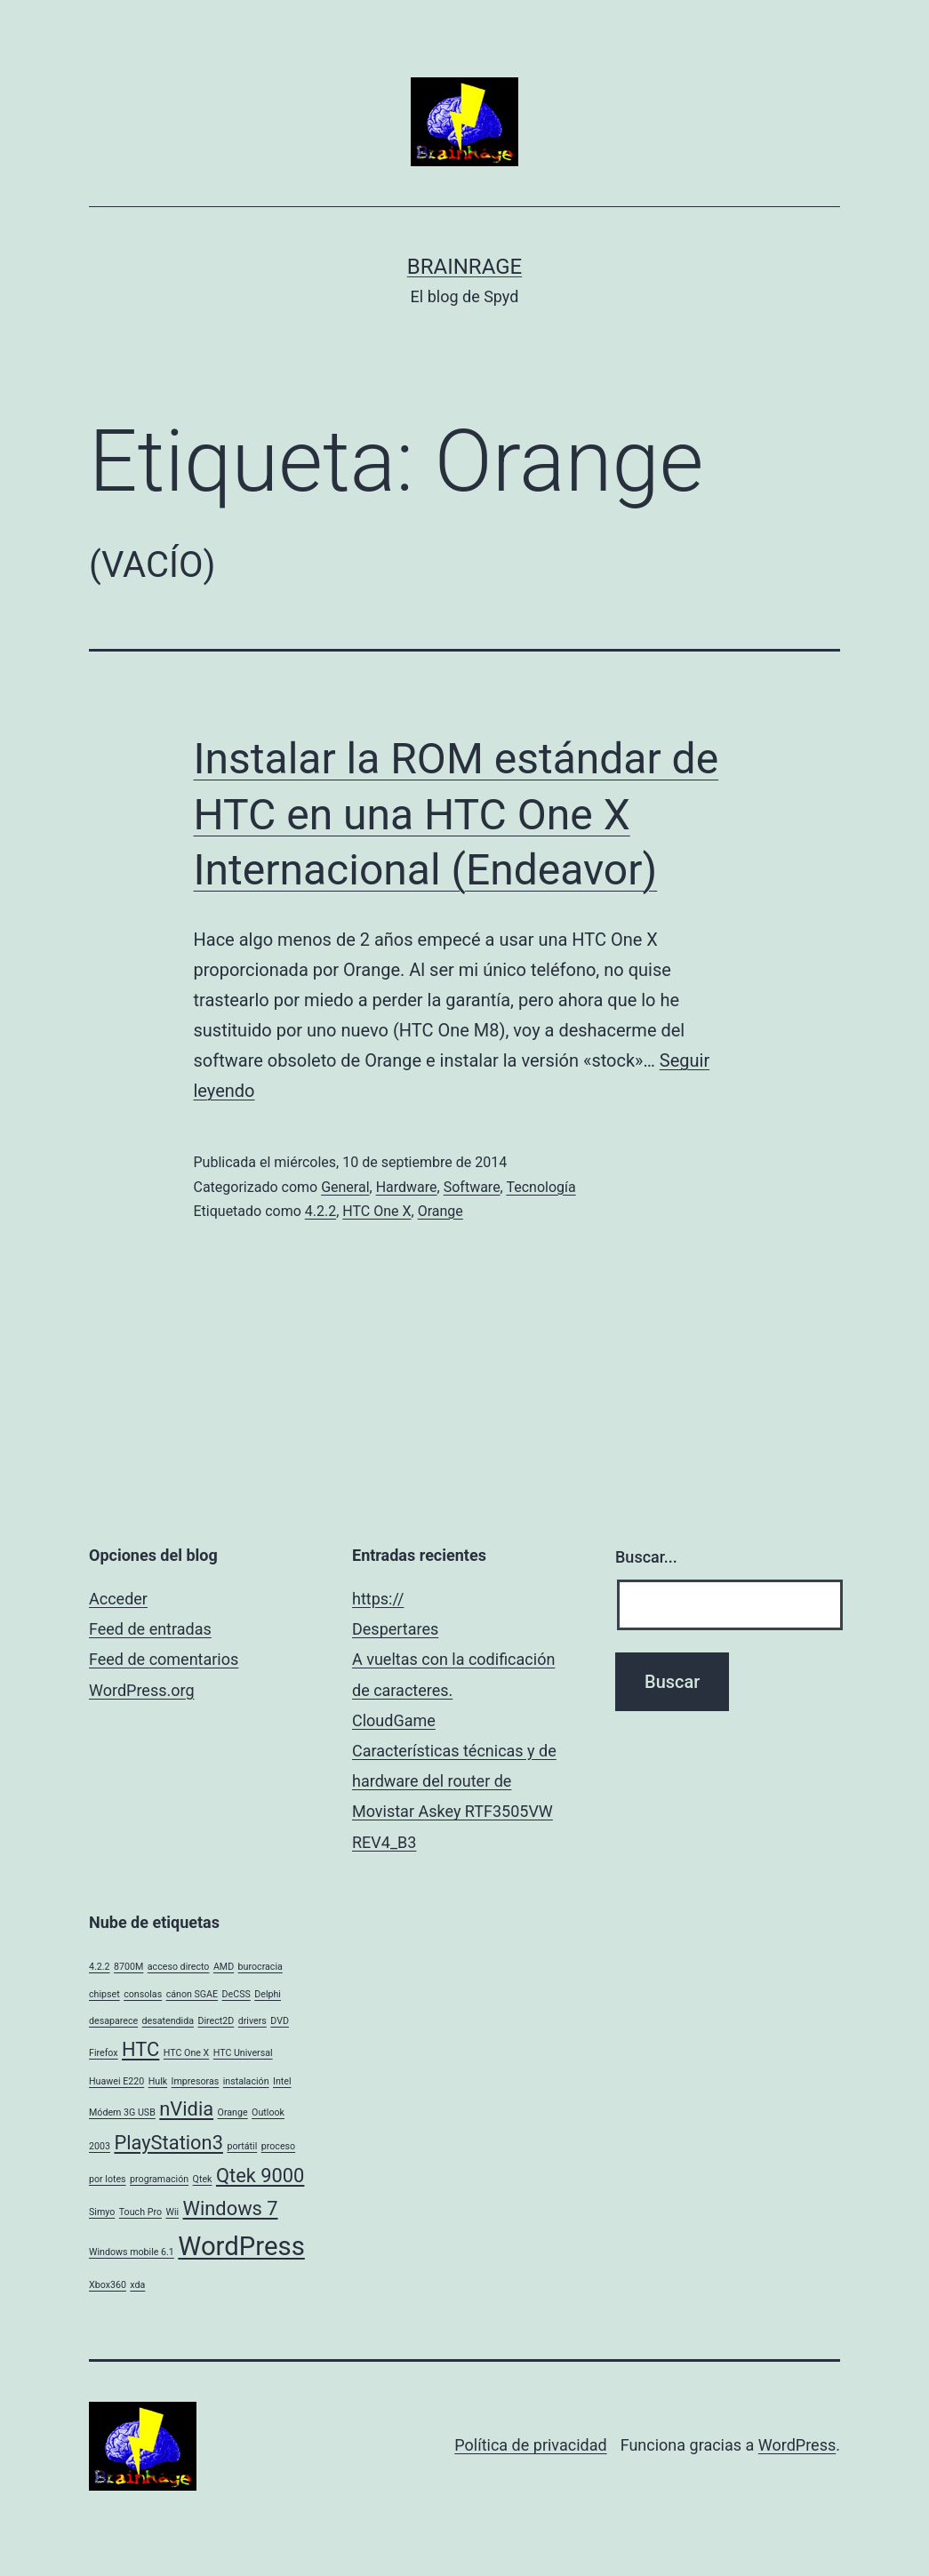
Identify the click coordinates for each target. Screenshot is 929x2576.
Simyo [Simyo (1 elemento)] (102, 2212)
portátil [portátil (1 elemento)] (242, 2146)
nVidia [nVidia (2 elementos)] (186, 2109)
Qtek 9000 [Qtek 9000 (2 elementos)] (260, 2175)
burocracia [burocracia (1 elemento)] (260, 1966)
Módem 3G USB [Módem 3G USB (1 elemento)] (122, 2112)
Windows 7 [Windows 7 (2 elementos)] (230, 2208)
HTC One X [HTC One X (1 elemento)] (186, 2053)
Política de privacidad (530, 2445)
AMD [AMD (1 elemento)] (223, 1966)
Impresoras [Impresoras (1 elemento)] (196, 2081)
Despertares (395, 1629)
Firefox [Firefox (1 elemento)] (103, 2053)
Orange (440, 1211)
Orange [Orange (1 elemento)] (233, 2112)
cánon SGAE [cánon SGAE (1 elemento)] (192, 1994)
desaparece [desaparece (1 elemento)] (113, 2021)
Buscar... (646, 1557)
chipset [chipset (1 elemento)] (104, 1994)
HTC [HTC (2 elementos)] (140, 2049)
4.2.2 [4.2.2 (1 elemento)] (99, 1966)
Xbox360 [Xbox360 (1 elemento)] (107, 2285)
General (345, 1187)
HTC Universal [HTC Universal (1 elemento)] (243, 2053)
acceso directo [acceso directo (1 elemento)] (179, 1966)
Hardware (406, 1187)
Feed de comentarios (163, 1659)
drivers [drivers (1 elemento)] (252, 2021)
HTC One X (376, 1211)
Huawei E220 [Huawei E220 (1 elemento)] (116, 2081)
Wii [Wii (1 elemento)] (172, 2212)
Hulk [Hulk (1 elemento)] (157, 2081)
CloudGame (394, 1720)
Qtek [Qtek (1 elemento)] (202, 2179)
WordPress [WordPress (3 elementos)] (241, 2246)
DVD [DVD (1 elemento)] (279, 2021)
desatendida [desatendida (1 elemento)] (168, 2021)
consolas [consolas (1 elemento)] (143, 1994)
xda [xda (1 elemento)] (137, 2285)
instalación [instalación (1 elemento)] (246, 2081)
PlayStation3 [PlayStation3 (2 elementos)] (168, 2143)
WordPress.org (142, 1690)
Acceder (118, 1598)
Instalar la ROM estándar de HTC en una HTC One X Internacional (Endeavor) (456, 814)
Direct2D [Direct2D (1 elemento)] (215, 2021)
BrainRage (464, 266)
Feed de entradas (150, 1629)
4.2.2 (320, 1211)
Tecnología (540, 1187)
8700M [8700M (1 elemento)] (128, 1966)
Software (472, 1187)
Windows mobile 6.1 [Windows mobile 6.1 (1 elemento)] (131, 2252)
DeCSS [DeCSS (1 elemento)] (236, 1994)
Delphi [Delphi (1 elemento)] (267, 1994)
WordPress (797, 2445)
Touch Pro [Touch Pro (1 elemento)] (140, 2212)
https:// (378, 1598)
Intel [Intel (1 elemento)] (282, 2081)
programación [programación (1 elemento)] (159, 2179)
